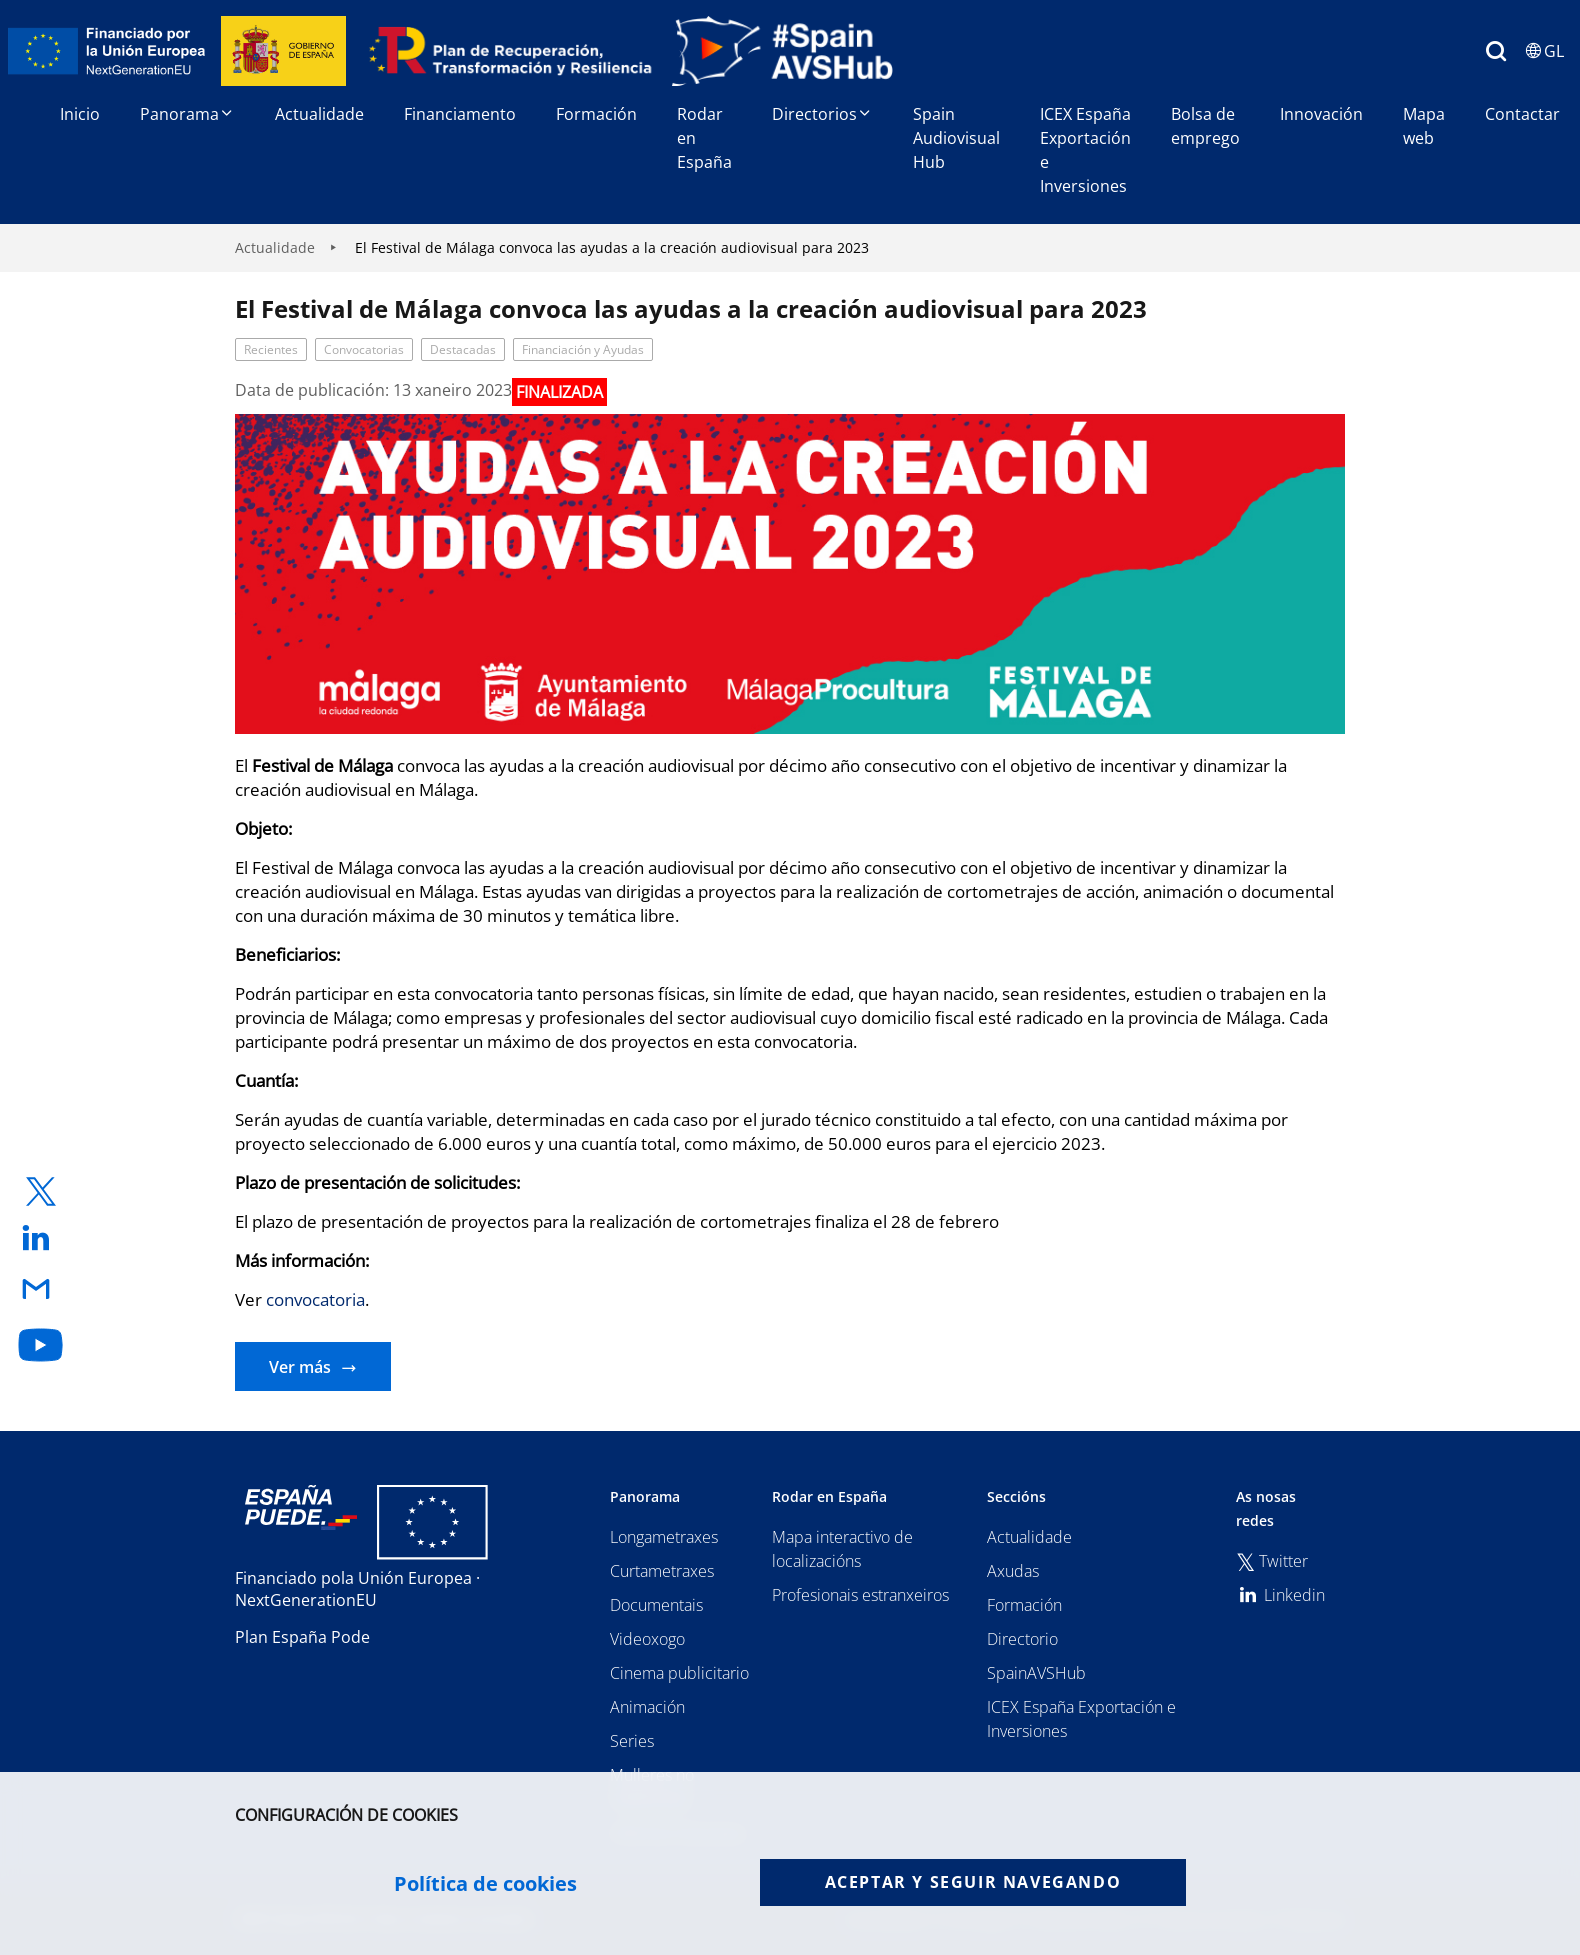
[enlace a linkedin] (41, 1239)
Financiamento (460, 114)
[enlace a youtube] (41, 1345)
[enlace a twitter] (41, 1191)
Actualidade (319, 114)
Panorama (187, 114)
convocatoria (315, 1299)
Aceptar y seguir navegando (973, 1882)
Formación (596, 114)
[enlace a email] (41, 1290)
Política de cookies (485, 1884)
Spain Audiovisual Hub (956, 138)
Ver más (300, 1367)
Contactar (1522, 114)
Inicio (80, 114)
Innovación (1321, 114)
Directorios (822, 114)
